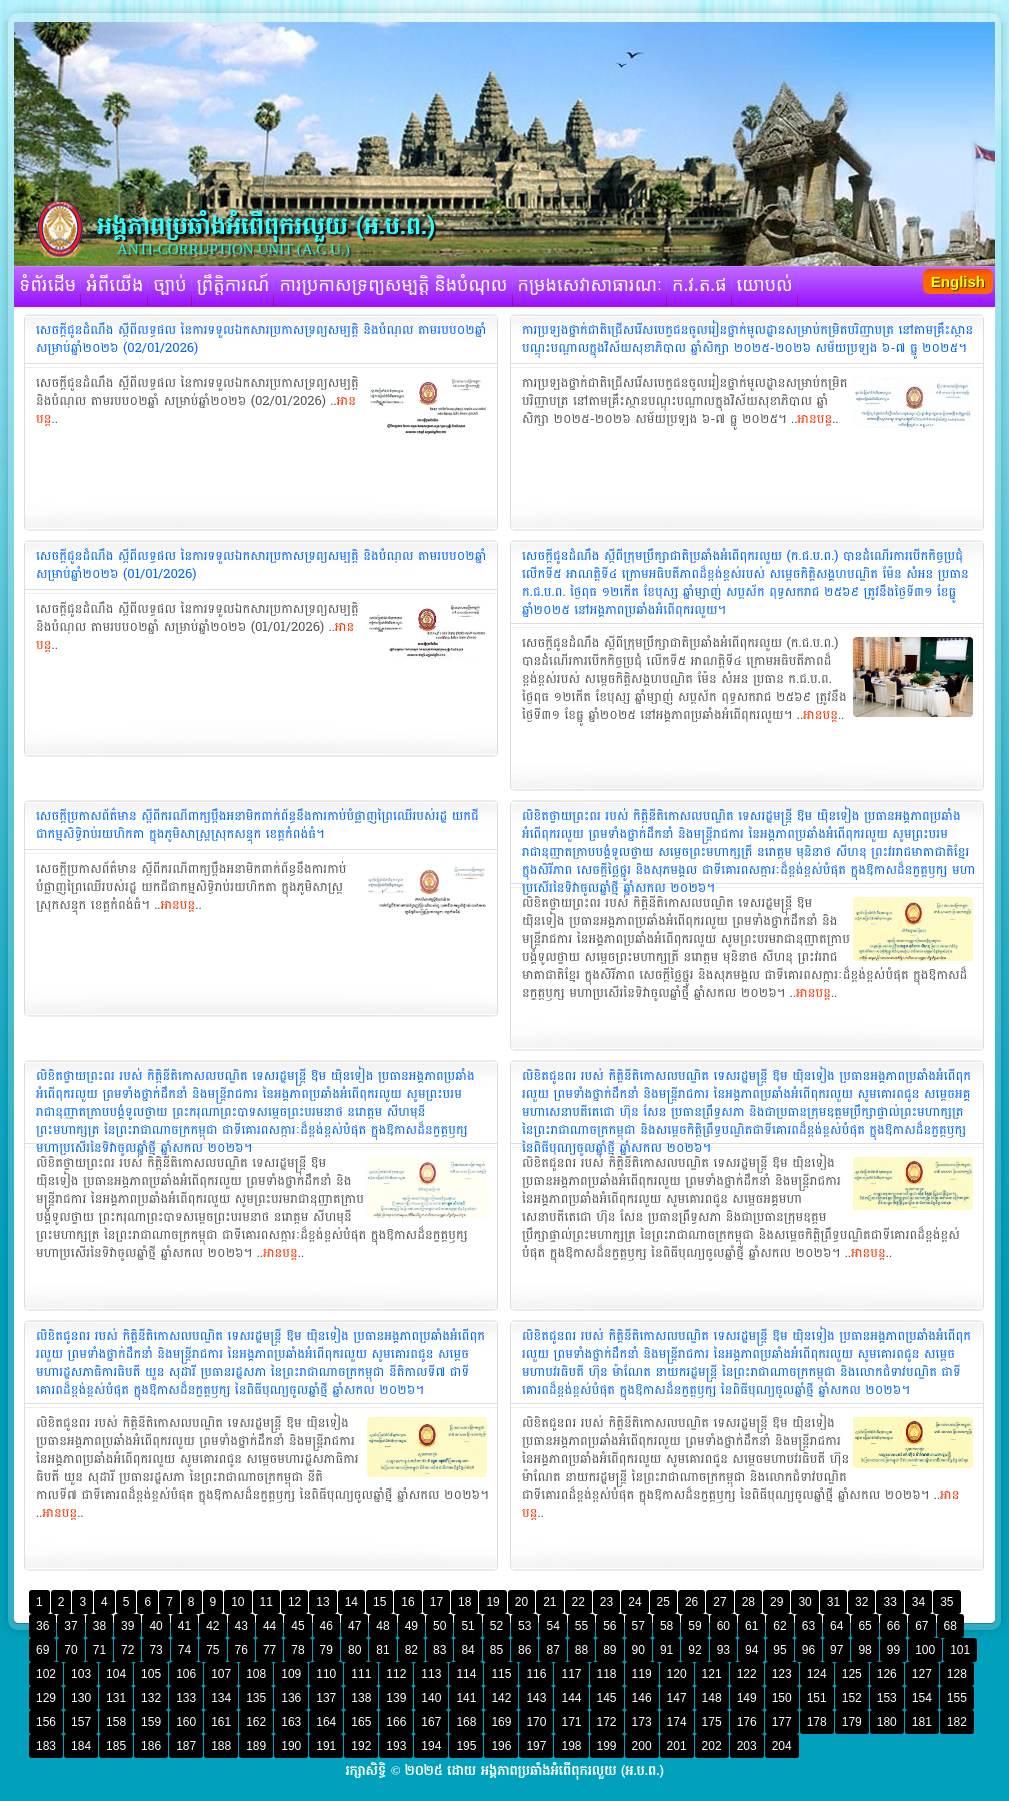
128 (957, 1674)
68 (950, 1626)
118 (607, 1674)
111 (361, 1674)
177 (782, 1722)
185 (116, 1746)
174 (677, 1722)
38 (99, 1626)
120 (677, 1674)
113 (431, 1674)
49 (411, 1626)
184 (81, 1746)
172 (607, 1722)
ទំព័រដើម (47, 286)
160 (186, 1722)
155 (957, 1698)
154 (922, 1698)
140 (431, 1698)
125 (852, 1674)
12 (294, 1602)
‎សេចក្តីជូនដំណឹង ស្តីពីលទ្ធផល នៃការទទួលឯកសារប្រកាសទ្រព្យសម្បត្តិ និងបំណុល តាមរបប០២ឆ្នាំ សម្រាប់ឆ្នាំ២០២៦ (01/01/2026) (261, 565)
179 (852, 1722)
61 (751, 1626)
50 (439, 1626)
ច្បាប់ (169, 286)
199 (607, 1746)
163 (291, 1722)
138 (361, 1698)
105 (151, 1674)
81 (382, 1650)
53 (524, 1626)
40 (155, 1626)
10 (237, 1602)
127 (922, 1674)
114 (466, 1674)
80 (354, 1650)
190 (291, 1746)
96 (808, 1650)
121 (712, 1674)
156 (46, 1722)
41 (184, 1626)
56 (609, 1626)
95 (779, 1650)
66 (893, 1626)
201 (677, 1746)
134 (221, 1698)
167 (431, 1722)
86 (524, 1650)
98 (864, 1650)
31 (833, 1602)
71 (99, 1650)
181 (922, 1722)
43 (241, 1626)
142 (501, 1698)
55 (581, 1626)
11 (266, 1602)
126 (887, 1674)
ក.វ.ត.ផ (699, 286)
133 (186, 1698)
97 (836, 1650)
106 (186, 1674)
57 (638, 1626)
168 (466, 1722)
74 (184, 1650)
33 (889, 1602)
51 (467, 1626)
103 (81, 1674)
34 (918, 1602)
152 (852, 1698)
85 (496, 1650)
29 (776, 1602)
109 (291, 1674)
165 (361, 1722)
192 (361, 1746)
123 (782, 1674)
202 (712, 1746)
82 (411, 1650)
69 (42, 1650)
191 (326, 1746)
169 (501, 1722)
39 (127, 1626)
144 (571, 1698)
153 (887, 1698)
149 (747, 1698)
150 (782, 1698)
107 (221, 1674)
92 (694, 1650)
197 (536, 1746)
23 (606, 1602)
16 (407, 1602)
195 (466, 1746)
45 (297, 1626)
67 (921, 1626)
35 (946, 1602)
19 (492, 1602)
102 (46, 1674)
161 (221, 1722)
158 (116, 1722)
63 (808, 1626)
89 (609, 1650)
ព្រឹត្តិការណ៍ (233, 286)
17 (436, 1602)
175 (712, 1722)
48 (382, 1626)
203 (747, 1746)
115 (501, 1674)
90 (638, 1650)
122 (747, 1674)
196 (501, 1746)
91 (666, 1650)
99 (893, 1650)
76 (241, 1650)
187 (186, 1746)
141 (466, 1698)
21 (549, 1602)
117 (571, 1674)
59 (694, 1626)
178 (817, 1722)
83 (439, 1650)
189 (256, 1746)
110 (326, 1674)
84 (467, 1650)
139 (396, 1698)
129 (46, 1698)
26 (691, 1602)
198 (571, 1746)
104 (116, 1674)
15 (379, 1602)
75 (212, 1650)
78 (297, 1650)
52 (496, 1626)
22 (578, 1602)
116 (536, 1674)
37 (70, 1626)
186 (151, 1746)
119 (642, 1674)
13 (322, 1602)
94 (751, 1650)
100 (925, 1650)
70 (70, 1650)
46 (326, 1626)
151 (817, 1698)
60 (723, 1626)
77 (269, 1650)
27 (719, 1602)
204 (782, 1746)
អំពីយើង (114, 286)
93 (723, 1650)
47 (354, 1626)
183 (46, 1746)
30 (804, 1602)
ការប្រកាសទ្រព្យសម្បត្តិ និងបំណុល (393, 286)
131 (116, 1698)
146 (642, 1698)
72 (127, 1650)
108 (256, 1674)
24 (634, 1602)
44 (269, 1626)
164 (326, 1722)
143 (536, 1698)
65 (864, 1626)
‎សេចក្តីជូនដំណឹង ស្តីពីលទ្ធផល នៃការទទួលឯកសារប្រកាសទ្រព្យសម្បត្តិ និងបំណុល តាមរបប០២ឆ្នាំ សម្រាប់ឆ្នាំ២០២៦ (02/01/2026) (261, 339)
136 (291, 1698)
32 (861, 1602)
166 (396, 1722)
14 (351, 1602)
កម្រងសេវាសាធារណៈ (590, 286)
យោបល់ (765, 286)
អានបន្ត (814, 419)
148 (712, 1698)
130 (81, 1698)
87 (552, 1650)
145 (607, 1698)
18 (464, 1602)
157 (81, 1722)
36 (42, 1626)
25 (663, 1602)
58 (666, 1626)
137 (326, 1698)
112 (396, 1674)
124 (817, 1674)
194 (431, 1746)
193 (396, 1746)
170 (536, 1722)
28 (748, 1602)
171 (571, 1722)
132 (151, 1698)
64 (836, 1626)
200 (642, 1746)
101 (960, 1650)
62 (779, 1626)
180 (887, 1722)
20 (521, 1602)
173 (642, 1722)
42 (212, 1626)
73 (155, 1650)
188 (221, 1746)
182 (957, 1722)
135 (256, 1698)
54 (552, 1626)
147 (677, 1698)
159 (151, 1722)
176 (747, 1722)
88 (581, 1650)
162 (256, 1722)
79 (326, 1650)
